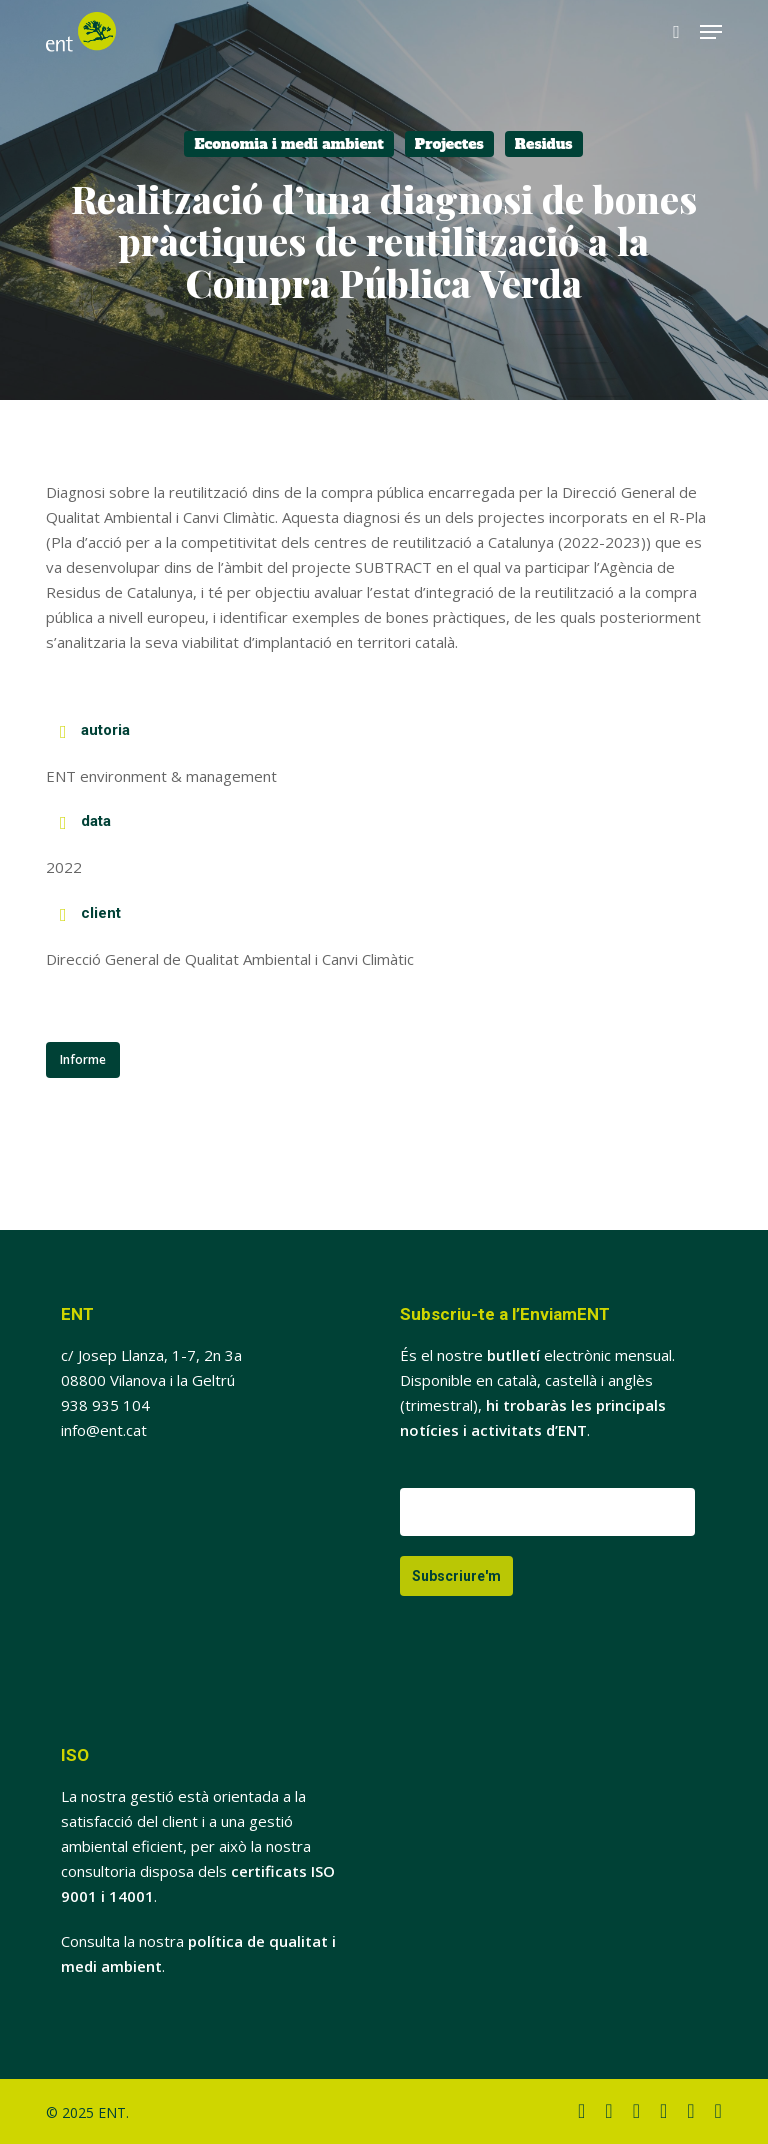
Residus (544, 144)
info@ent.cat (104, 1430)
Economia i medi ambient (288, 144)
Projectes (449, 144)
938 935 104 (105, 1405)
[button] (711, 32)
